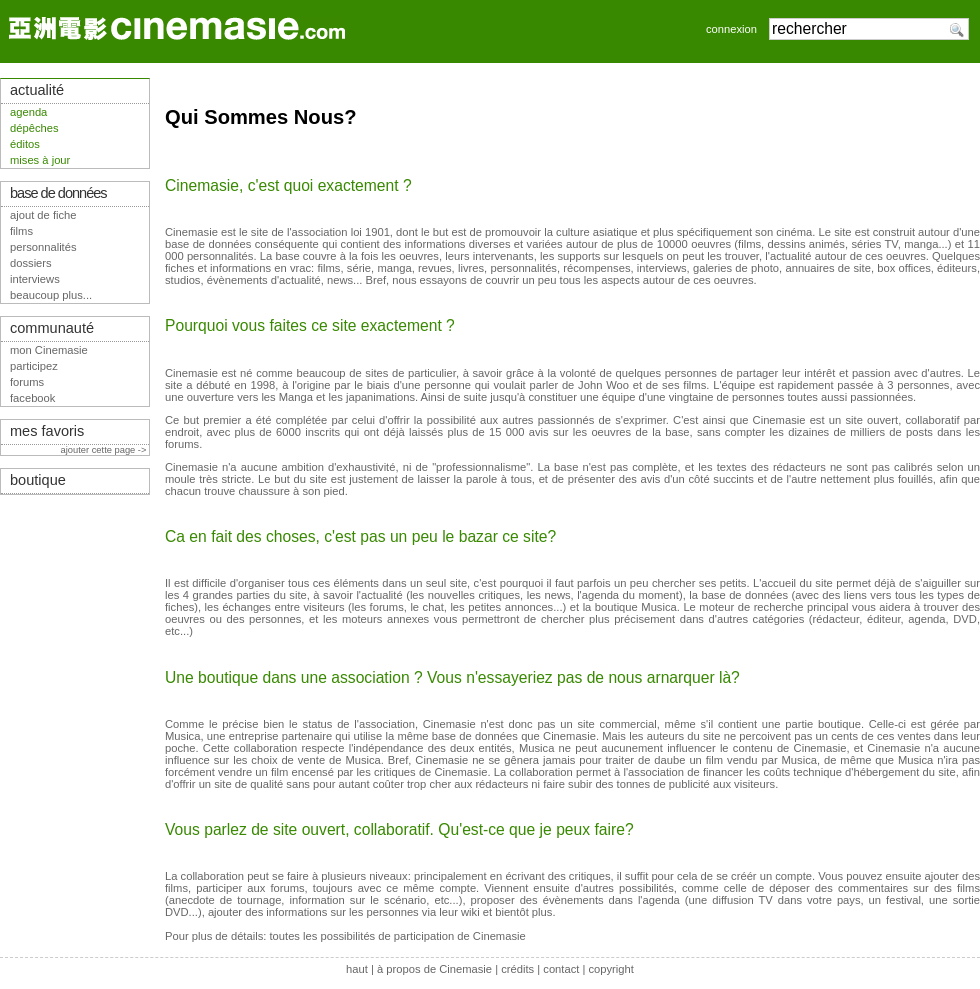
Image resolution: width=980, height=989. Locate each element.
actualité (37, 90)
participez (34, 366)
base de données (58, 193)
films (21, 231)
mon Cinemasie (49, 350)
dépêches (34, 128)
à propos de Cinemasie (434, 969)
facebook (32, 398)
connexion (731, 29)
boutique (38, 480)
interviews (35, 279)
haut (357, 969)
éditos (25, 144)
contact (561, 969)
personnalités (43, 247)
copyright (610, 969)
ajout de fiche (43, 215)
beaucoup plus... (51, 295)
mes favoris (47, 431)
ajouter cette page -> (105, 450)
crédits (517, 969)
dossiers (31, 263)
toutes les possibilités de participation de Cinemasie (397, 936)
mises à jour (40, 160)
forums (27, 382)
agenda (28, 112)
